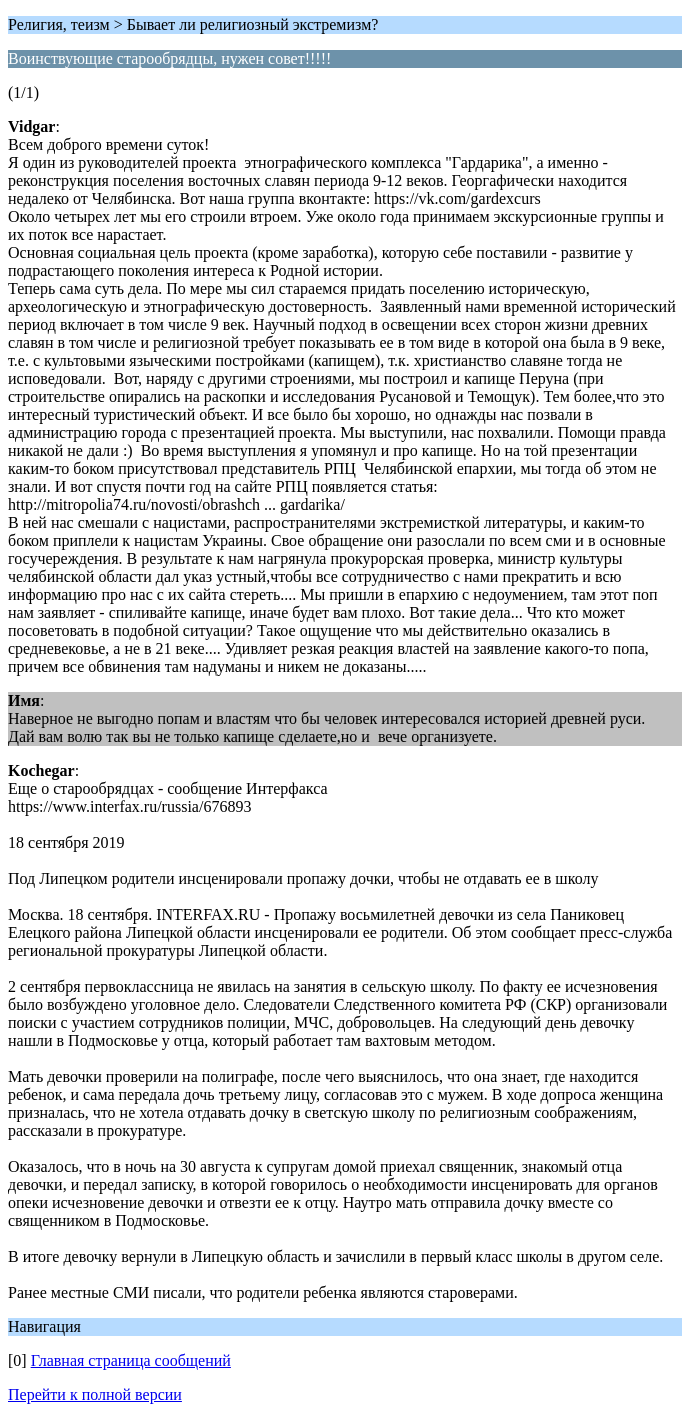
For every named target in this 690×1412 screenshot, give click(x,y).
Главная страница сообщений (131, 1360)
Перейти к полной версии (95, 1394)
